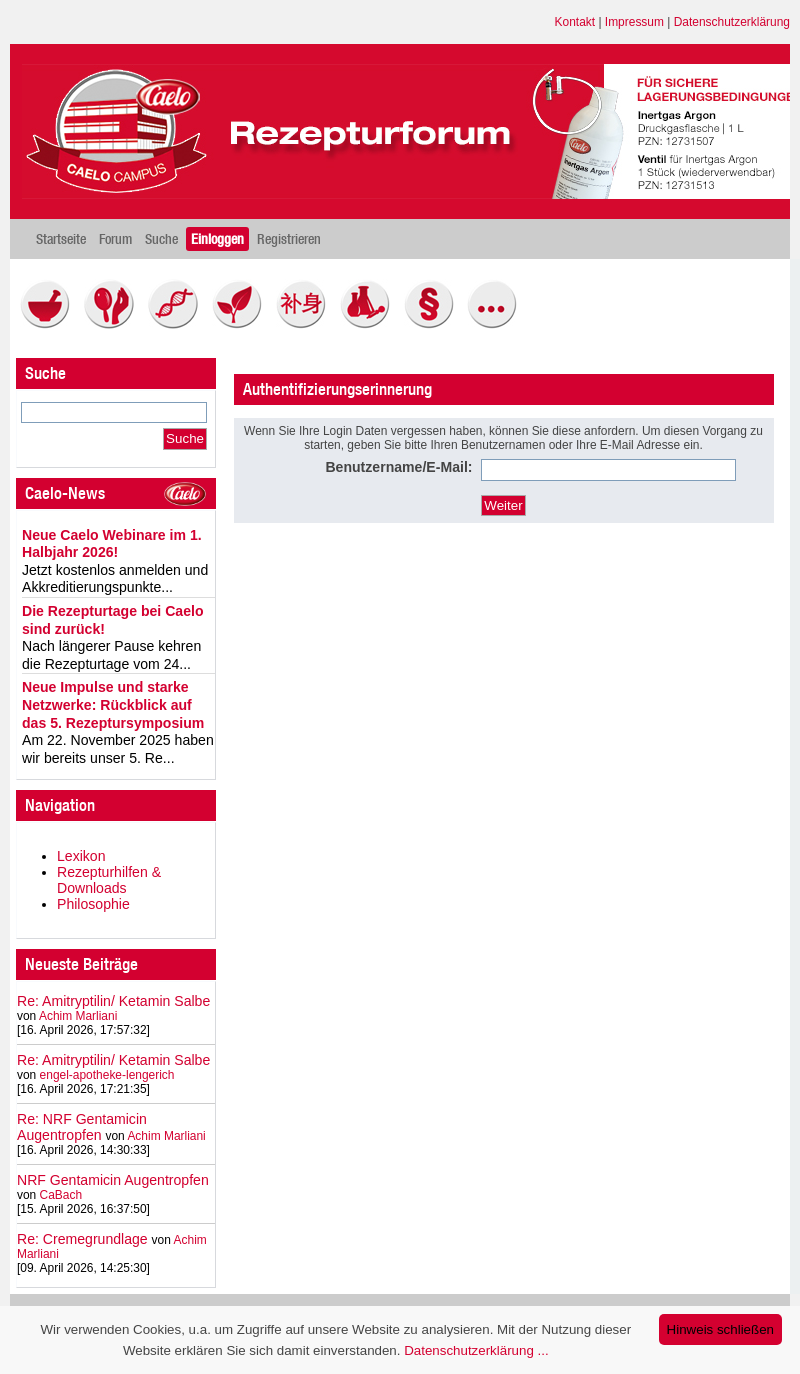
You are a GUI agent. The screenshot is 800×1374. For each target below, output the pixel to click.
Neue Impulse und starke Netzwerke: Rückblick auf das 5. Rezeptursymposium (113, 704)
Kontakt (575, 22)
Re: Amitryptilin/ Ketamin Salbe (113, 1001)
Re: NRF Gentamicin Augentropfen (82, 1127)
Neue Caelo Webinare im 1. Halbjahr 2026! (112, 544)
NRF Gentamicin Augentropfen (113, 1180)
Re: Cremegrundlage (82, 1239)
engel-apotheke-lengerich (107, 1075)
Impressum (634, 22)
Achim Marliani (78, 1016)
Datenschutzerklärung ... (476, 1350)
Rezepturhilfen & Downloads (109, 880)
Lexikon (81, 856)
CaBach (61, 1195)
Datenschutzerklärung (732, 22)
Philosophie (93, 904)
